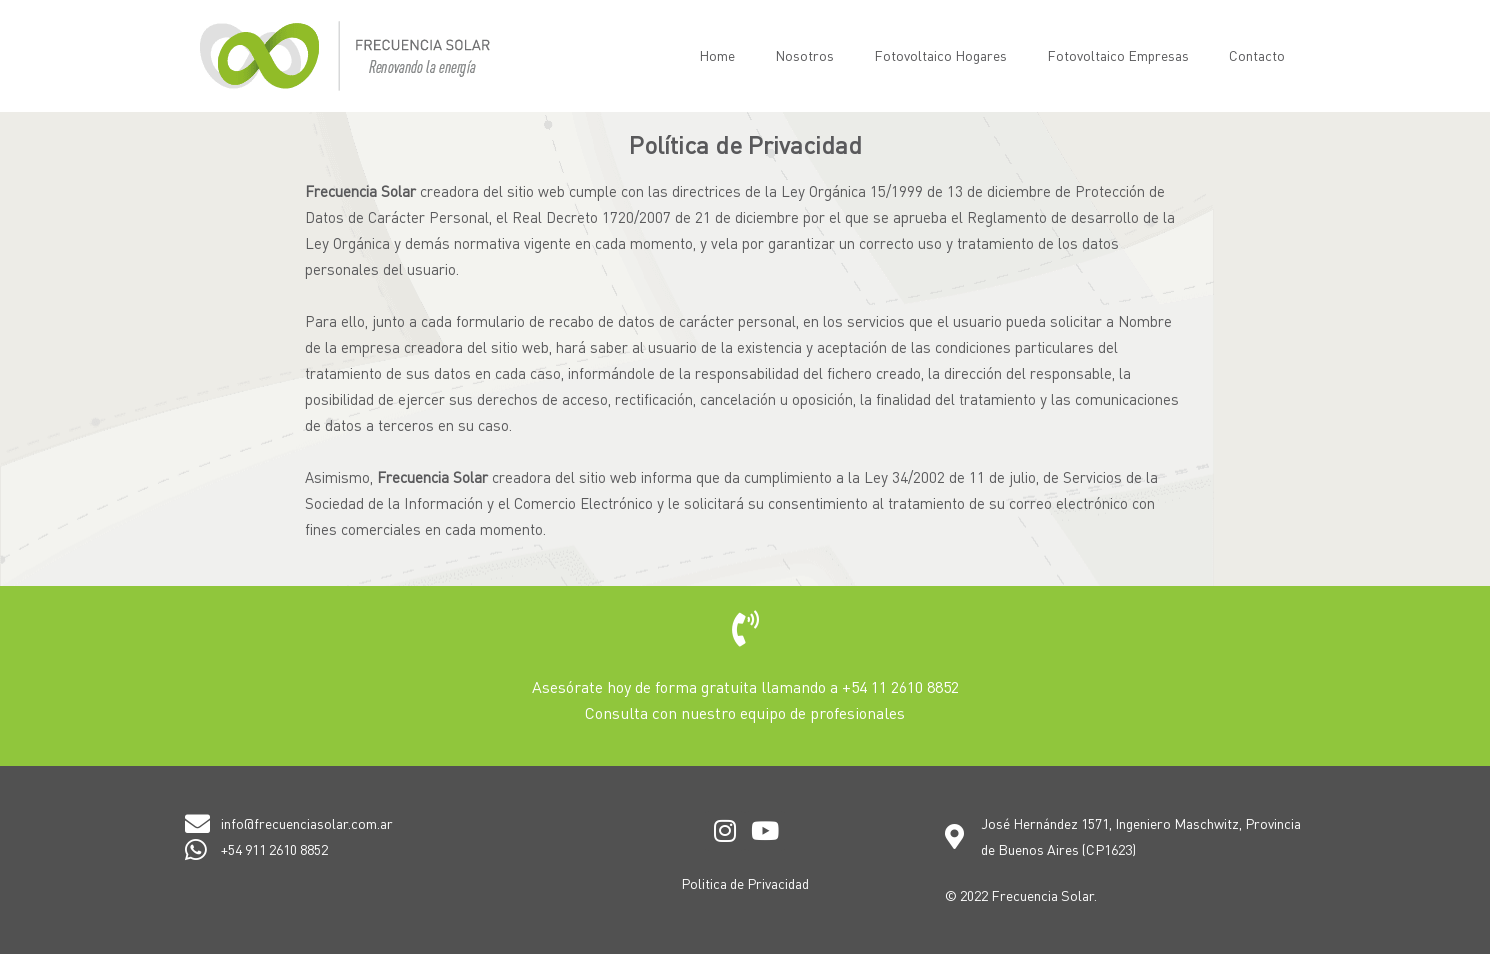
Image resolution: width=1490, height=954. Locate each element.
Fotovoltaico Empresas (1118, 55)
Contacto (1257, 55)
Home (717, 55)
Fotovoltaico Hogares (940, 55)
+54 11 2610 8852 (900, 687)
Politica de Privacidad (745, 883)
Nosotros (804, 55)
